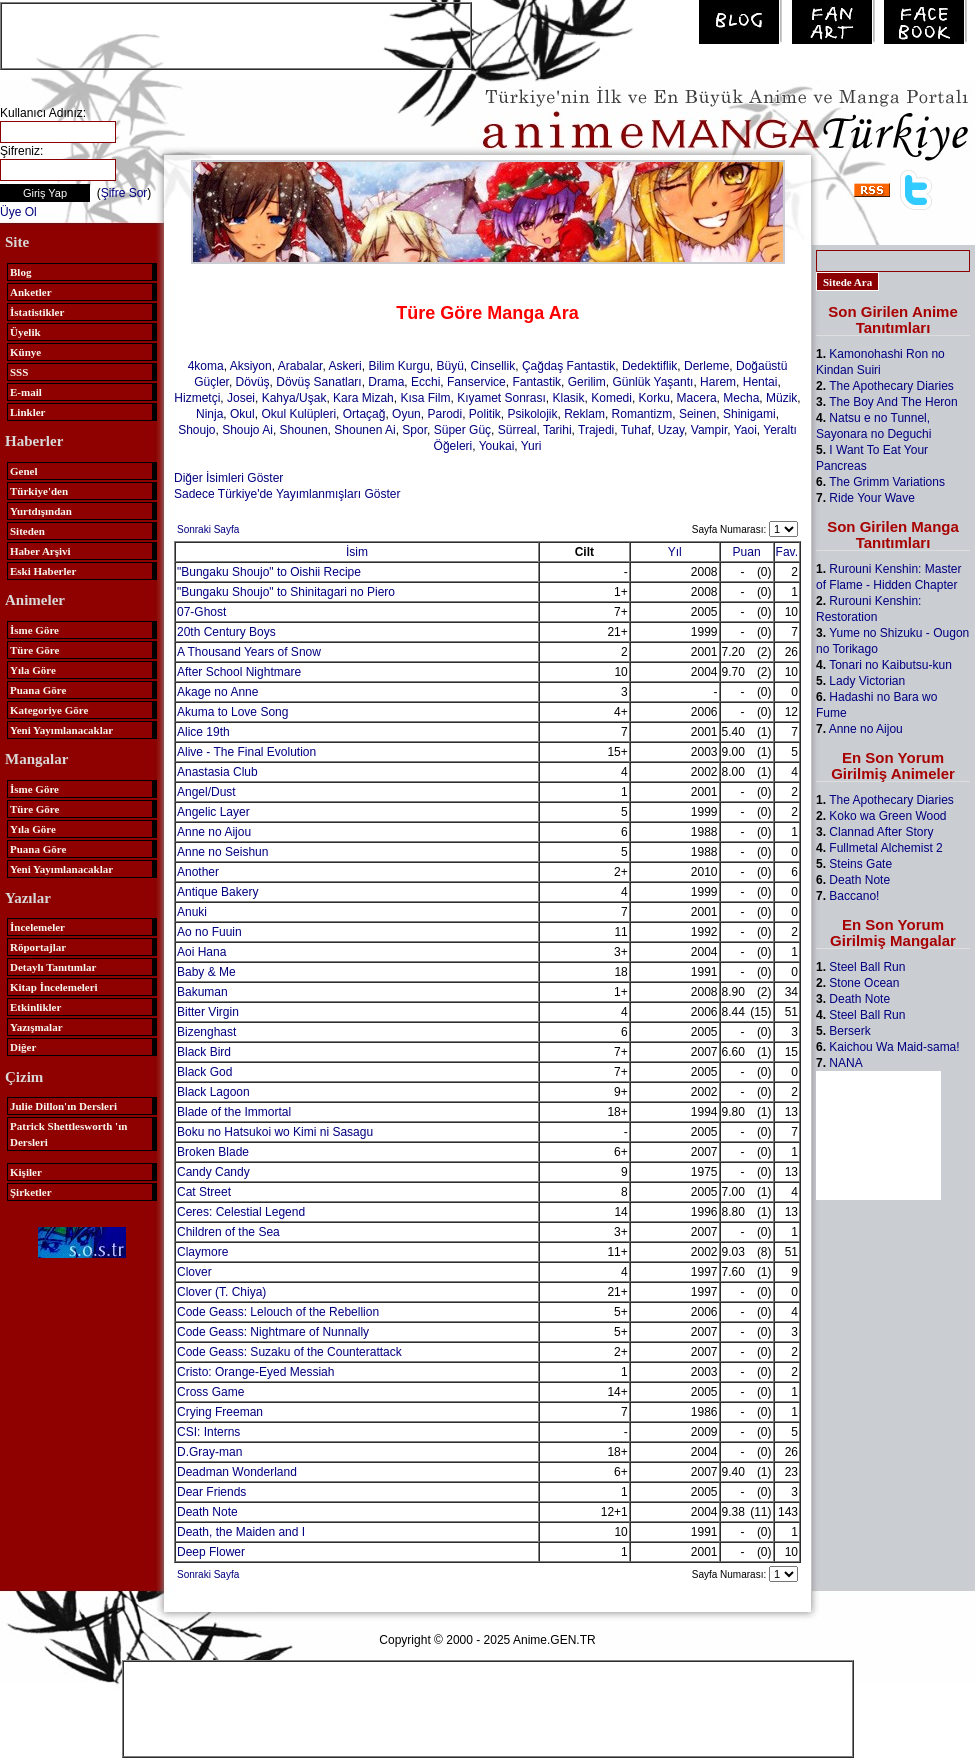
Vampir (709, 430)
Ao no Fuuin (209, 932)
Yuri (531, 446)
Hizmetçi (197, 398)
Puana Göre (38, 690)
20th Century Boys (226, 632)
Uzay (671, 430)
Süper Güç (462, 430)
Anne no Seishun (222, 852)
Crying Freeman (220, 1412)
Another (198, 872)
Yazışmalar (36, 1027)
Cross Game (210, 1392)
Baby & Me (206, 972)
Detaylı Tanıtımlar (53, 967)
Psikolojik (533, 414)
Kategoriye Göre (49, 710)
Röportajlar (38, 947)
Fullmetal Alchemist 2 (885, 848)
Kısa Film (425, 398)
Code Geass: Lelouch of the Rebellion (278, 1312)
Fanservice (476, 382)
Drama (386, 382)
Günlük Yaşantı (652, 382)
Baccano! (854, 896)
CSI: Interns (208, 1432)
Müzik (781, 398)
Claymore (202, 1252)
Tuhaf (636, 430)
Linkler (27, 412)
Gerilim (587, 382)
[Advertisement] (236, 34)
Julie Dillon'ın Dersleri (63, 1106)
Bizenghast (206, 1032)
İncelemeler (37, 927)
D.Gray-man (209, 1452)
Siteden (27, 531)
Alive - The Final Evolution (246, 752)
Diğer (23, 1047)
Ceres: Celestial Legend (241, 1212)
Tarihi (557, 430)
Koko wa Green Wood (887, 816)
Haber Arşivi (40, 551)
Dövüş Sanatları (318, 382)
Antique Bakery (217, 892)
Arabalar (300, 366)
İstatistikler (37, 312)
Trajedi (596, 430)
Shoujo (196, 430)
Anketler (31, 292)
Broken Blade (213, 1152)
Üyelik (25, 332)
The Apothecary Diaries (891, 386)
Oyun (406, 414)
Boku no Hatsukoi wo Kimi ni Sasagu (275, 1132)
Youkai (497, 446)
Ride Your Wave (872, 498)
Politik (485, 414)
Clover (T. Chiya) (221, 1292)
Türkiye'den (39, 491)
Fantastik (536, 382)
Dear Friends (211, 1492)
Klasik (569, 398)
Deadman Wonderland (237, 1472)
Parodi (444, 414)
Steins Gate (860, 864)
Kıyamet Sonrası (501, 398)
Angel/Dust (206, 792)
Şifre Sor (124, 193)
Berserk (849, 1031)
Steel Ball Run (867, 967)
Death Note (207, 1512)
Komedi (611, 398)
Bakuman (202, 992)
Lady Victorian (867, 681)
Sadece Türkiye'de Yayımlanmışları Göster (287, 494)
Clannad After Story (881, 832)
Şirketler (31, 1192)
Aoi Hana (201, 952)
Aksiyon (251, 366)
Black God (204, 1072)
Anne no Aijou (214, 832)
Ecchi (425, 382)
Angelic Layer (213, 812)
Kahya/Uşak (294, 398)
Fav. (787, 552)
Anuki (192, 912)
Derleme (706, 366)
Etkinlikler (35, 1007)
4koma (206, 366)
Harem (718, 382)
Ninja (209, 414)
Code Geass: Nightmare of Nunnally (273, 1332)
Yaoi (745, 430)
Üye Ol (18, 212)
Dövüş (253, 382)
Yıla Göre (33, 670)
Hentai (760, 382)
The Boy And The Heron (893, 402)
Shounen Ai (364, 430)
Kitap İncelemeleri (54, 987)
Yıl (675, 552)
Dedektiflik (649, 366)
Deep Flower (211, 1552)
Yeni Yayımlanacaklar (61, 730)
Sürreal (517, 430)
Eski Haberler (43, 571)
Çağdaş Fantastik (568, 366)
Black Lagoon (213, 1092)
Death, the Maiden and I (241, 1532)
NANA (845, 1063)
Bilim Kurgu (398, 366)
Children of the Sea (228, 1232)
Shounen (304, 430)
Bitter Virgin (208, 1012)
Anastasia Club (217, 772)
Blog (20, 272)
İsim (357, 552)
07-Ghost (201, 612)
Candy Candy (213, 1172)
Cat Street (204, 1192)
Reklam (584, 414)
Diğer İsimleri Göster (228, 478)
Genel (24, 471)
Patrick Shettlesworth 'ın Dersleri (68, 1134)
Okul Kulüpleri (298, 414)
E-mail (26, 392)
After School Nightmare (239, 672)
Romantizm (642, 414)
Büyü (449, 366)
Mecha (741, 398)
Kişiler (26, 1172)
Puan (747, 552)
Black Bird (204, 1052)
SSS (19, 372)
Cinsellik (493, 366)
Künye (25, 352)
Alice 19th (203, 732)
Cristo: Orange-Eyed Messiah (255, 1372)
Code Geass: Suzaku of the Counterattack (289, 1352)
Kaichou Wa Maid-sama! (894, 1047)
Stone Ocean (864, 983)
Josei (241, 398)
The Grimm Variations (887, 482)
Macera (697, 398)
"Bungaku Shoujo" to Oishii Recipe (269, 572)
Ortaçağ (364, 414)
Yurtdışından (41, 511)
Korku (654, 398)
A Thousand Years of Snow (249, 652)
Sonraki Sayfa (208, 529)
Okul (242, 414)
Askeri (344, 366)
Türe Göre (34, 650)
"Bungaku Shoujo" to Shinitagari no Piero (286, 592)
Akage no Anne (217, 692)
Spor (414, 430)
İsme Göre (34, 630)
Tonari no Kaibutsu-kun (890, 665)
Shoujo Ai (247, 430)
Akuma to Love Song (232, 712)
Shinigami (749, 414)
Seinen (697, 414)
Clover (194, 1272)
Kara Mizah (363, 398)
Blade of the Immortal (234, 1112)
